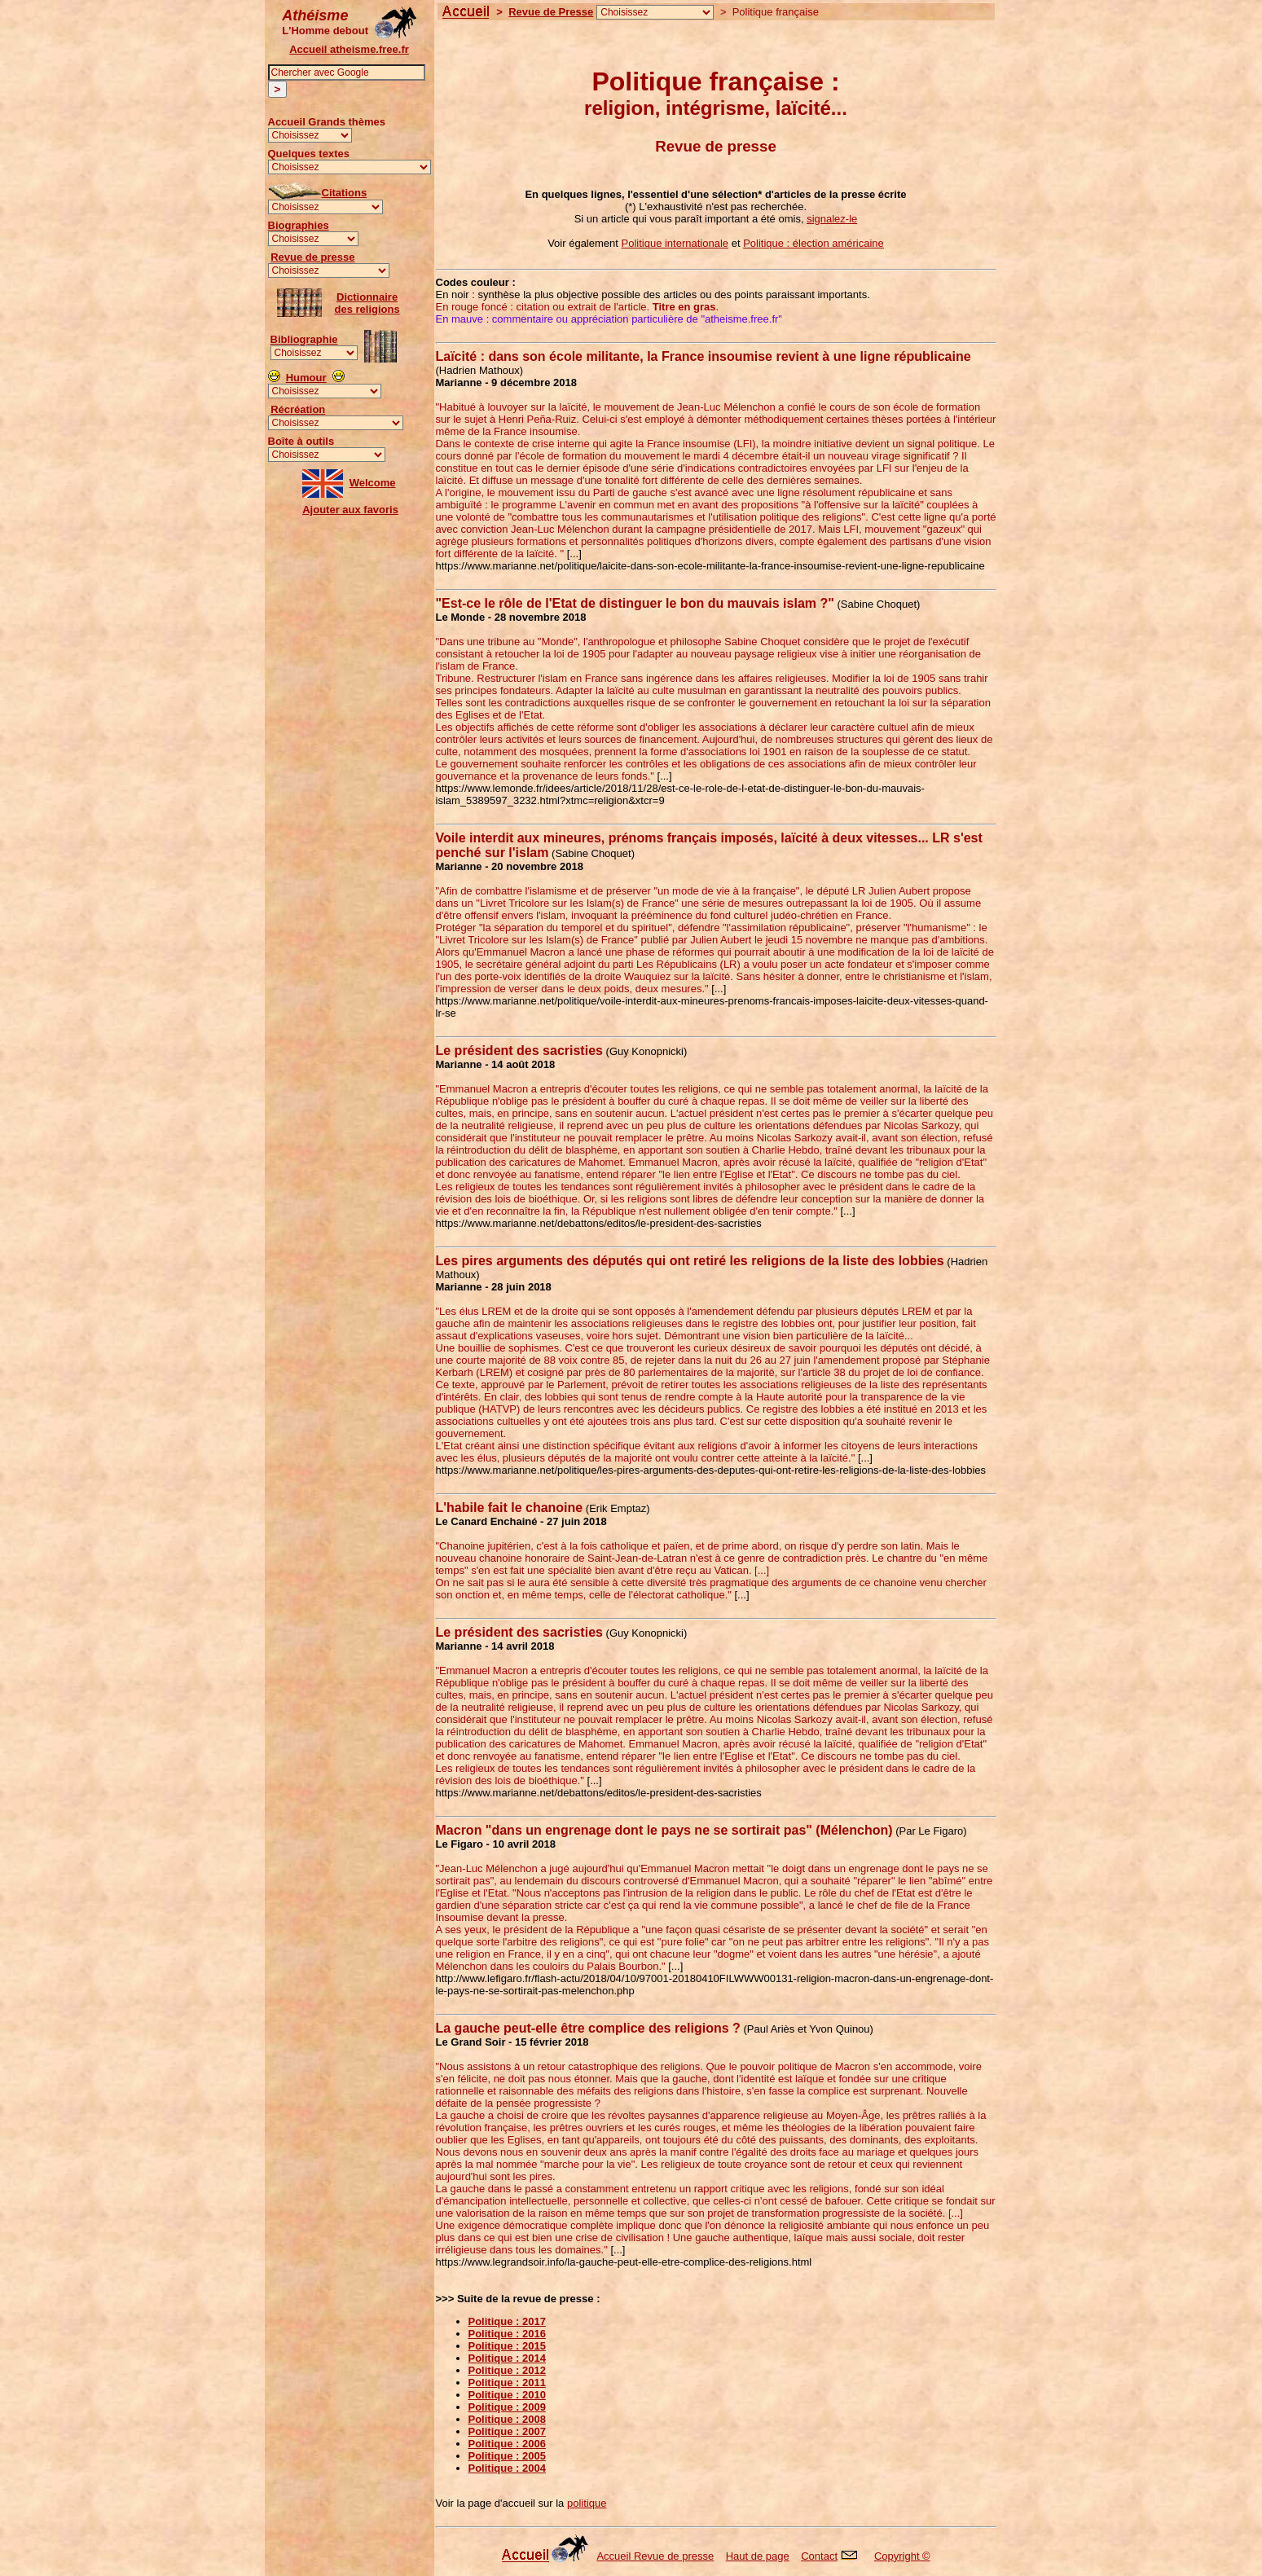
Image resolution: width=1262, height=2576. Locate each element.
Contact (819, 2556)
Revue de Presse (550, 12)
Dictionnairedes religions (367, 303)
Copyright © (902, 2556)
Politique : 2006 (507, 2444)
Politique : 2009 (507, 2407)
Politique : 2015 (507, 2346)
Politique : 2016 (507, 2334)
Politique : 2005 (507, 2456)
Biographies (298, 225)
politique (586, 2503)
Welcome (373, 483)
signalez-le (832, 219)
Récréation (297, 409)
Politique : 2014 (507, 2358)
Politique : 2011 (507, 2382)
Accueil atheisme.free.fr (349, 49)
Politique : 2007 (507, 2431)
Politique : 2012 (507, 2370)
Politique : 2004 (507, 2468)
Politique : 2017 (507, 2321)
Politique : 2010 (507, 2395)
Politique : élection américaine (813, 243)
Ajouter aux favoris (350, 509)
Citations (344, 193)
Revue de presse (312, 257)
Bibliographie (304, 339)
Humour (306, 377)
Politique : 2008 (507, 2419)
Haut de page (757, 2556)
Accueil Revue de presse (655, 2556)
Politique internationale (675, 243)
